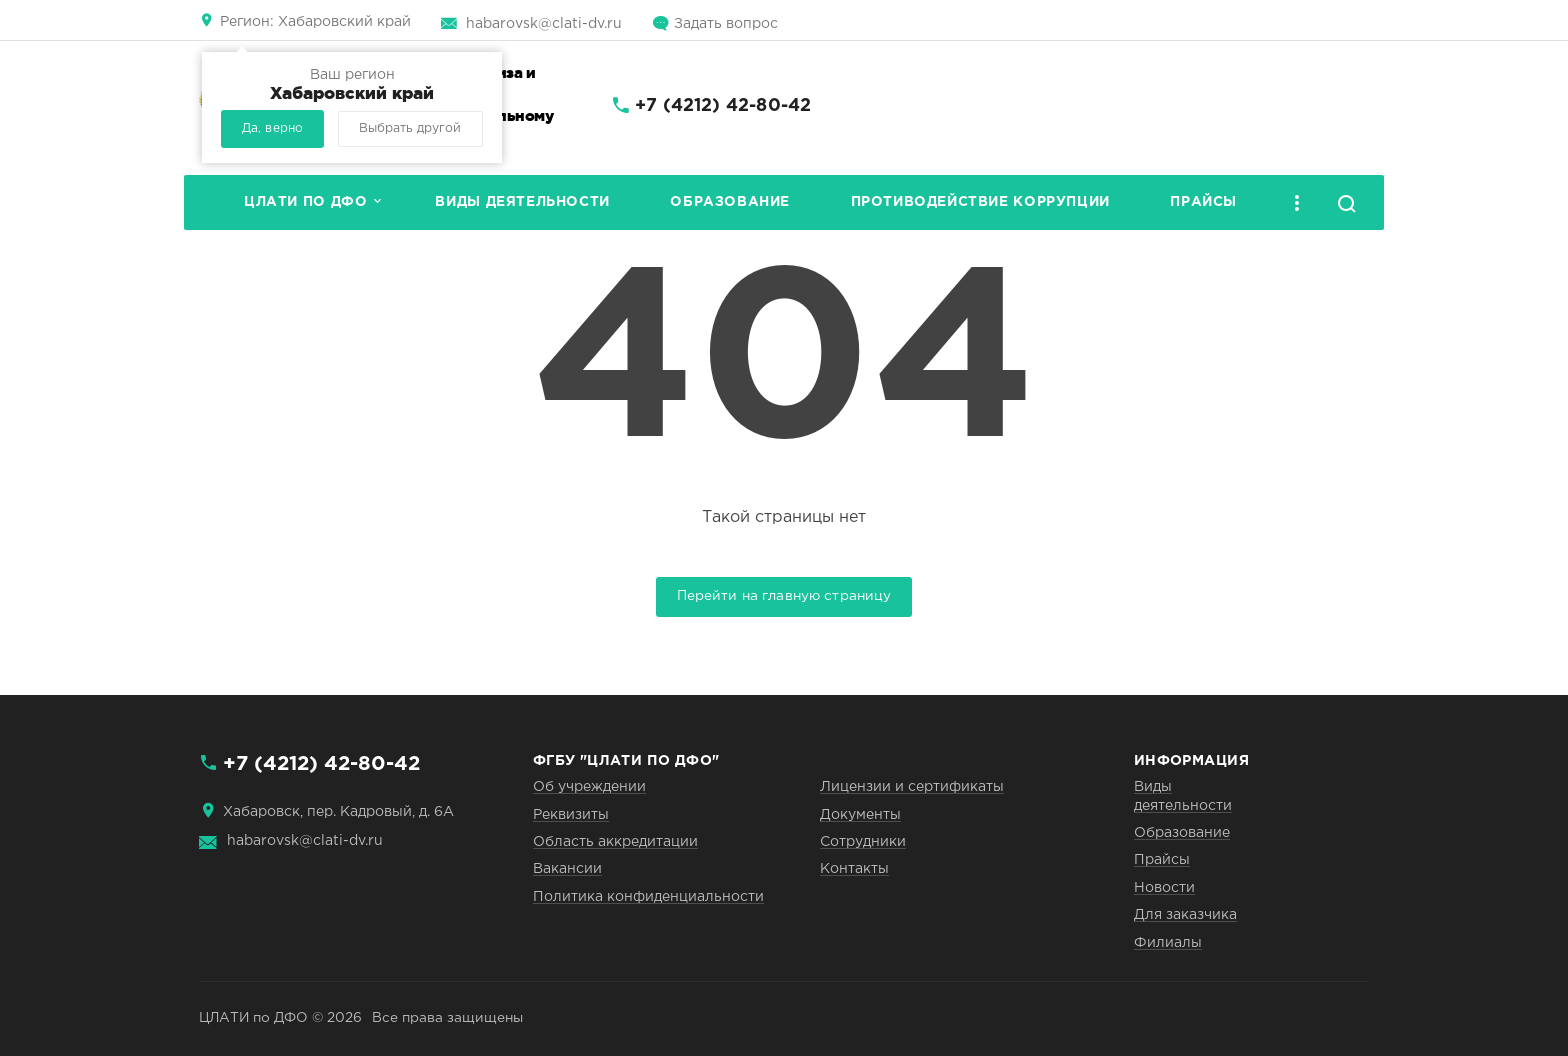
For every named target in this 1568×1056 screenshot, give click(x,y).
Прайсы (1203, 202)
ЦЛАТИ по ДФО (305, 202)
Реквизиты (571, 815)
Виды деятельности (522, 202)
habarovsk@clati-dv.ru (544, 24)
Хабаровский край (315, 22)
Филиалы (1168, 943)
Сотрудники (863, 842)
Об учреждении (589, 787)
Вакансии (567, 869)
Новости (1164, 888)
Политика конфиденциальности (648, 897)
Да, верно (272, 128)
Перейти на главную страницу (784, 596)
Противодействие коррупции (980, 202)
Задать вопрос (726, 24)
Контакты (854, 869)
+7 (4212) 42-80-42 (723, 106)
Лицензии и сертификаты (912, 787)
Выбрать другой (410, 128)
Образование (730, 202)
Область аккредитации (615, 842)
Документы (860, 815)
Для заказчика (1185, 915)
